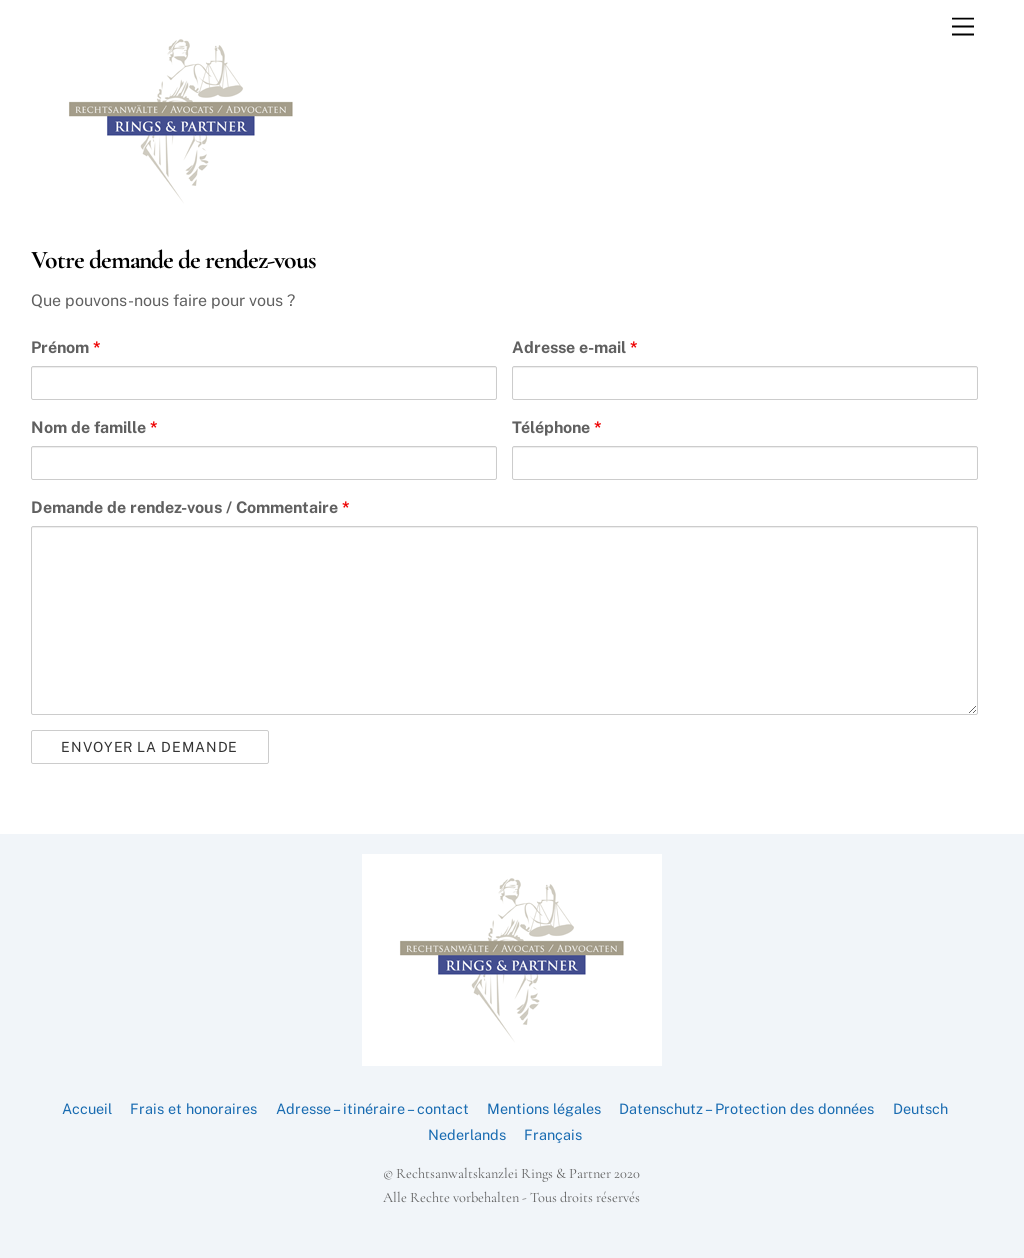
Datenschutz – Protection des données (746, 1108)
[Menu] (963, 27)
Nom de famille (94, 427)
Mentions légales (544, 1108)
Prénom (66, 347)
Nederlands (467, 1134)
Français (553, 1134)
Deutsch (920, 1108)
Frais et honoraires (193, 1108)
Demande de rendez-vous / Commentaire (190, 507)
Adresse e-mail (575, 347)
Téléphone (557, 427)
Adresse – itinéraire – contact (372, 1108)
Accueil (87, 1108)
